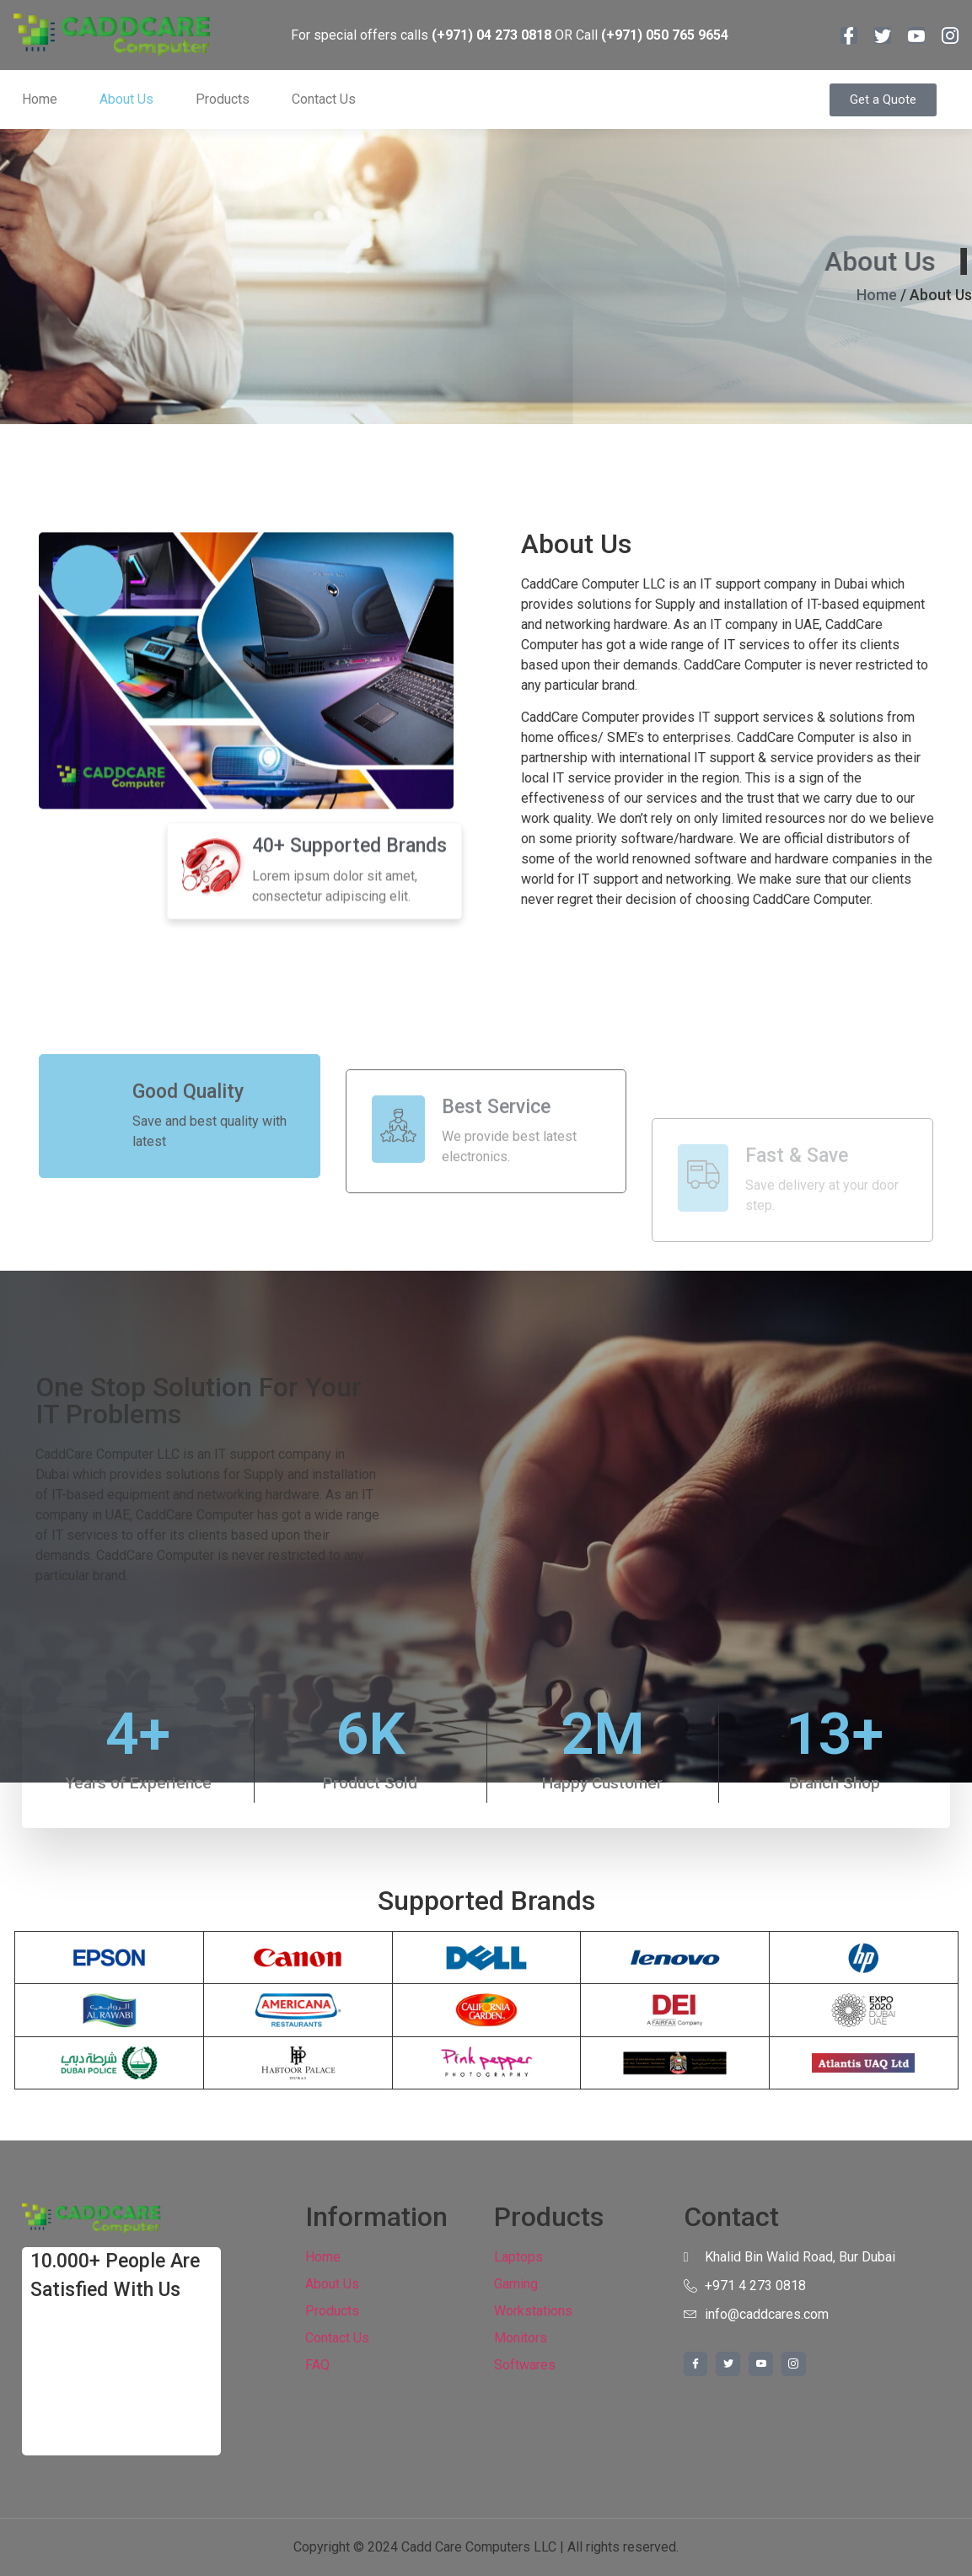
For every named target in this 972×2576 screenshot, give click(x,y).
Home (39, 99)
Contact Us (324, 99)
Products (223, 99)
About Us (126, 99)
